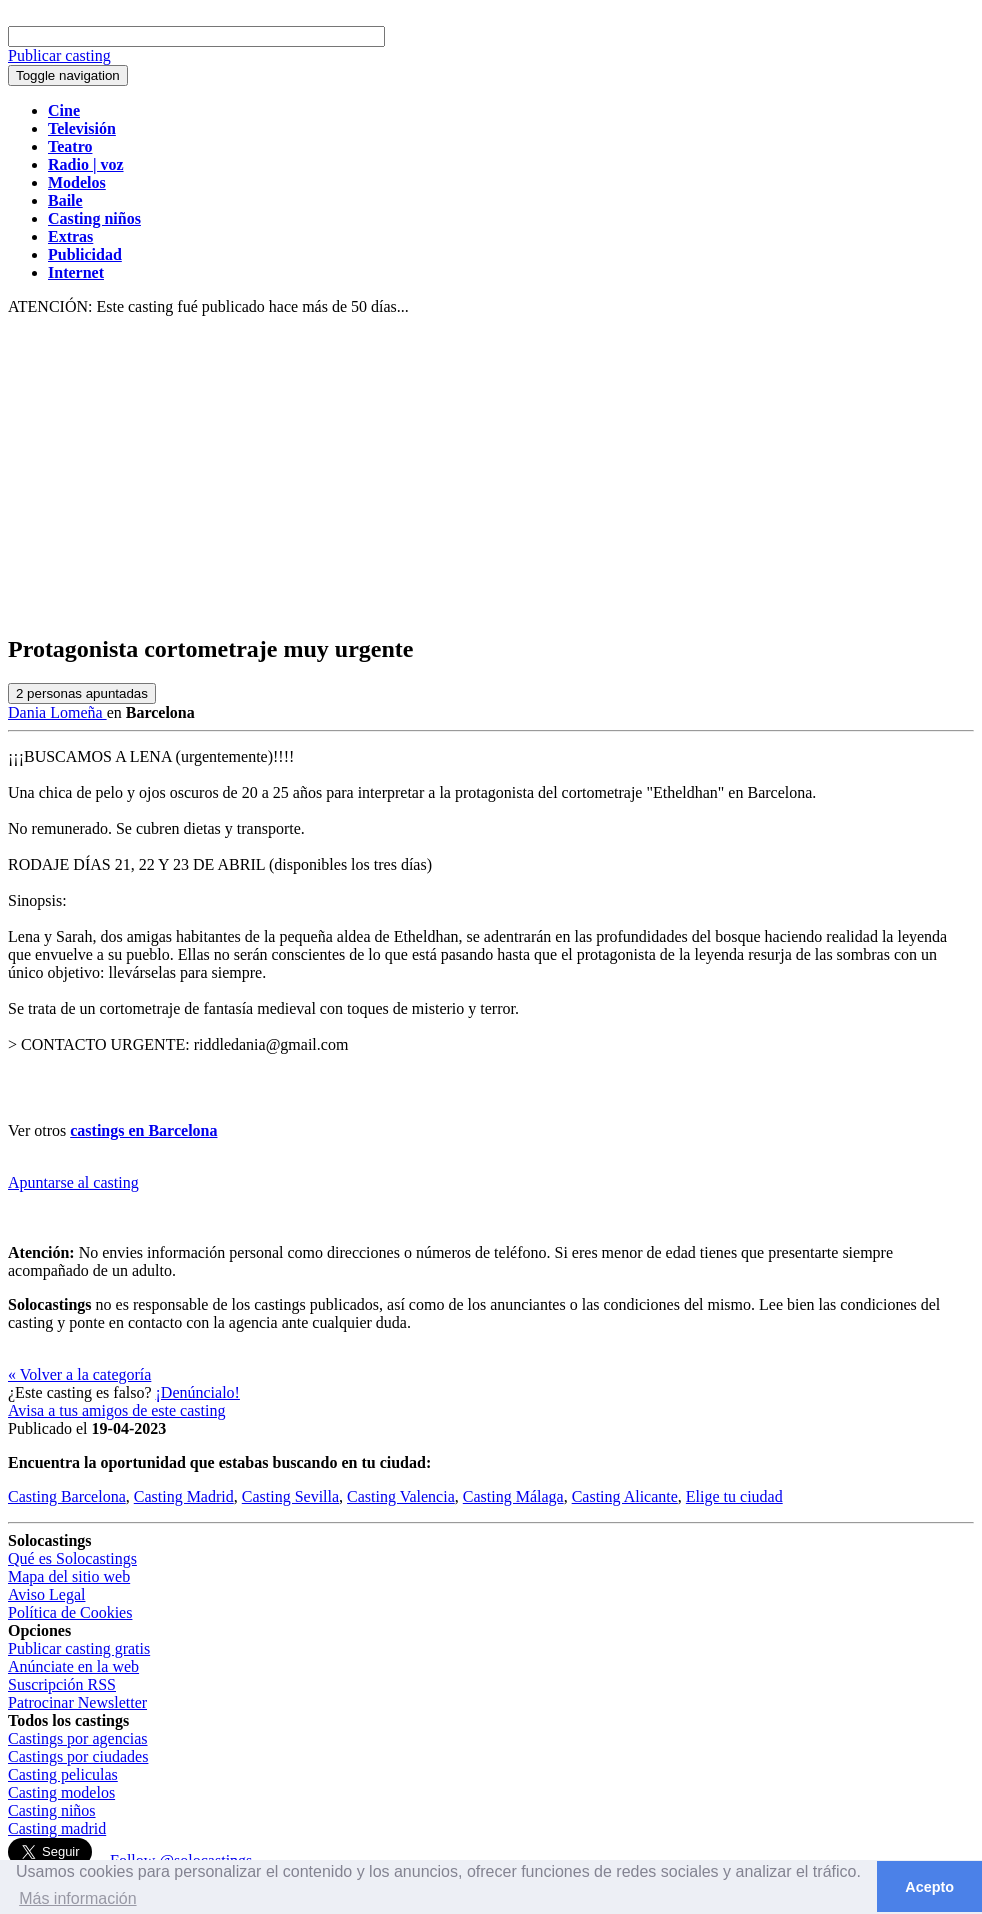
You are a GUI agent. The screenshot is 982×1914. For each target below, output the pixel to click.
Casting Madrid (184, 1496)
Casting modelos (61, 1792)
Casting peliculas (63, 1774)
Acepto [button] (929, 1887)
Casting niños (52, 1810)
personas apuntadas (82, 693)
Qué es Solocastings (72, 1558)
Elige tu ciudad (734, 1496)
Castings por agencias (78, 1738)
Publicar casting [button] (59, 55)
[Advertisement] (491, 476)
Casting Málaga (513, 1496)
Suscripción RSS (62, 1684)
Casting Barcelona (67, 1496)
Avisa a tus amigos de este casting (116, 1410)
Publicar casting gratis (79, 1648)
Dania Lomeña (57, 712)
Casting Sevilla (290, 1496)
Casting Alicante (625, 1496)
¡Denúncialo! (198, 1392)
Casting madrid (57, 1828)
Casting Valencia (401, 1496)
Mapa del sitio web (69, 1576)
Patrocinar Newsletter (77, 1702)
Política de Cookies (70, 1612)
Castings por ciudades (78, 1756)
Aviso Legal (46, 1594)
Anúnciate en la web (73, 1666)
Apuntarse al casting (73, 1182)
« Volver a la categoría (79, 1374)
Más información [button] (77, 1898)
